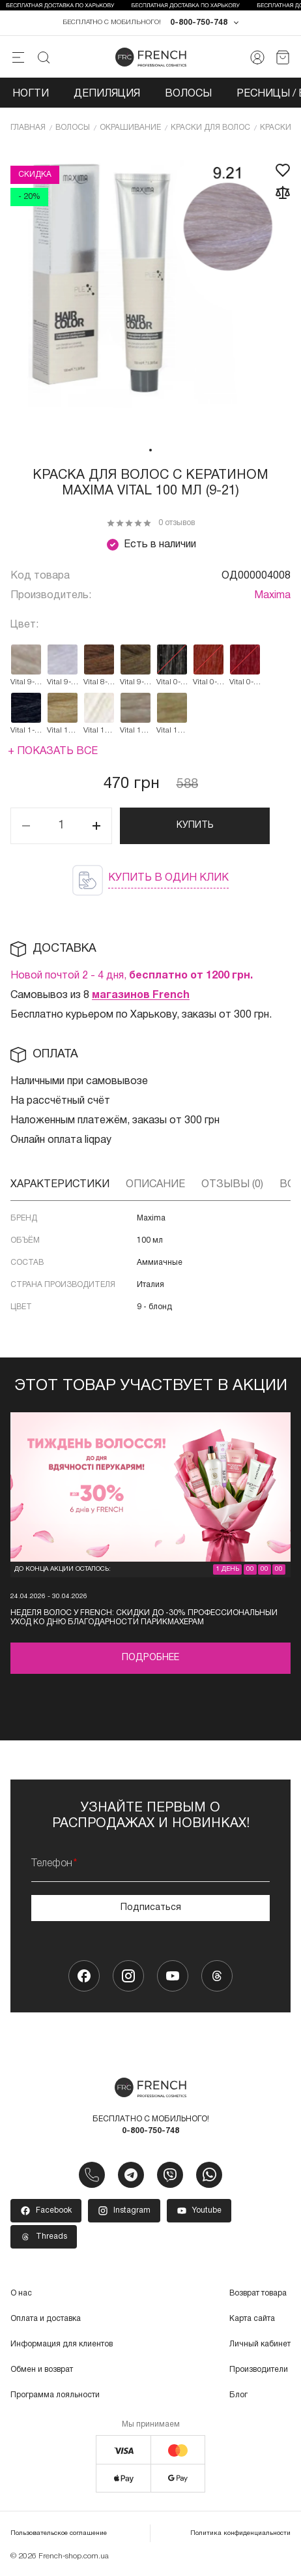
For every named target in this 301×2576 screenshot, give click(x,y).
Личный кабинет (260, 2344)
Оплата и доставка (45, 2318)
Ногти (30, 93)
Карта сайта (252, 2318)
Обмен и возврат (41, 2369)
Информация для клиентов (61, 2344)
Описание (155, 1184)
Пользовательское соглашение (58, 2533)
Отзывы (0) (232, 1184)
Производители (258, 2369)
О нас (21, 2293)
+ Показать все (53, 751)
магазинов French (141, 995)
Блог (238, 2395)
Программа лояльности (55, 2395)
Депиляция (107, 93)
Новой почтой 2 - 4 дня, (131, 975)
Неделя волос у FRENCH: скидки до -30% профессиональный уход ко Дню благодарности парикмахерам (144, 1617)
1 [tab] (150, 450)
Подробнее (150, 1658)
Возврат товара (258, 2293)
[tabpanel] (150, 292)
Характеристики (59, 1184)
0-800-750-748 (198, 22)
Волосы (188, 93)
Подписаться (151, 1907)
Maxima (272, 595)
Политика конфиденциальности (240, 2533)
